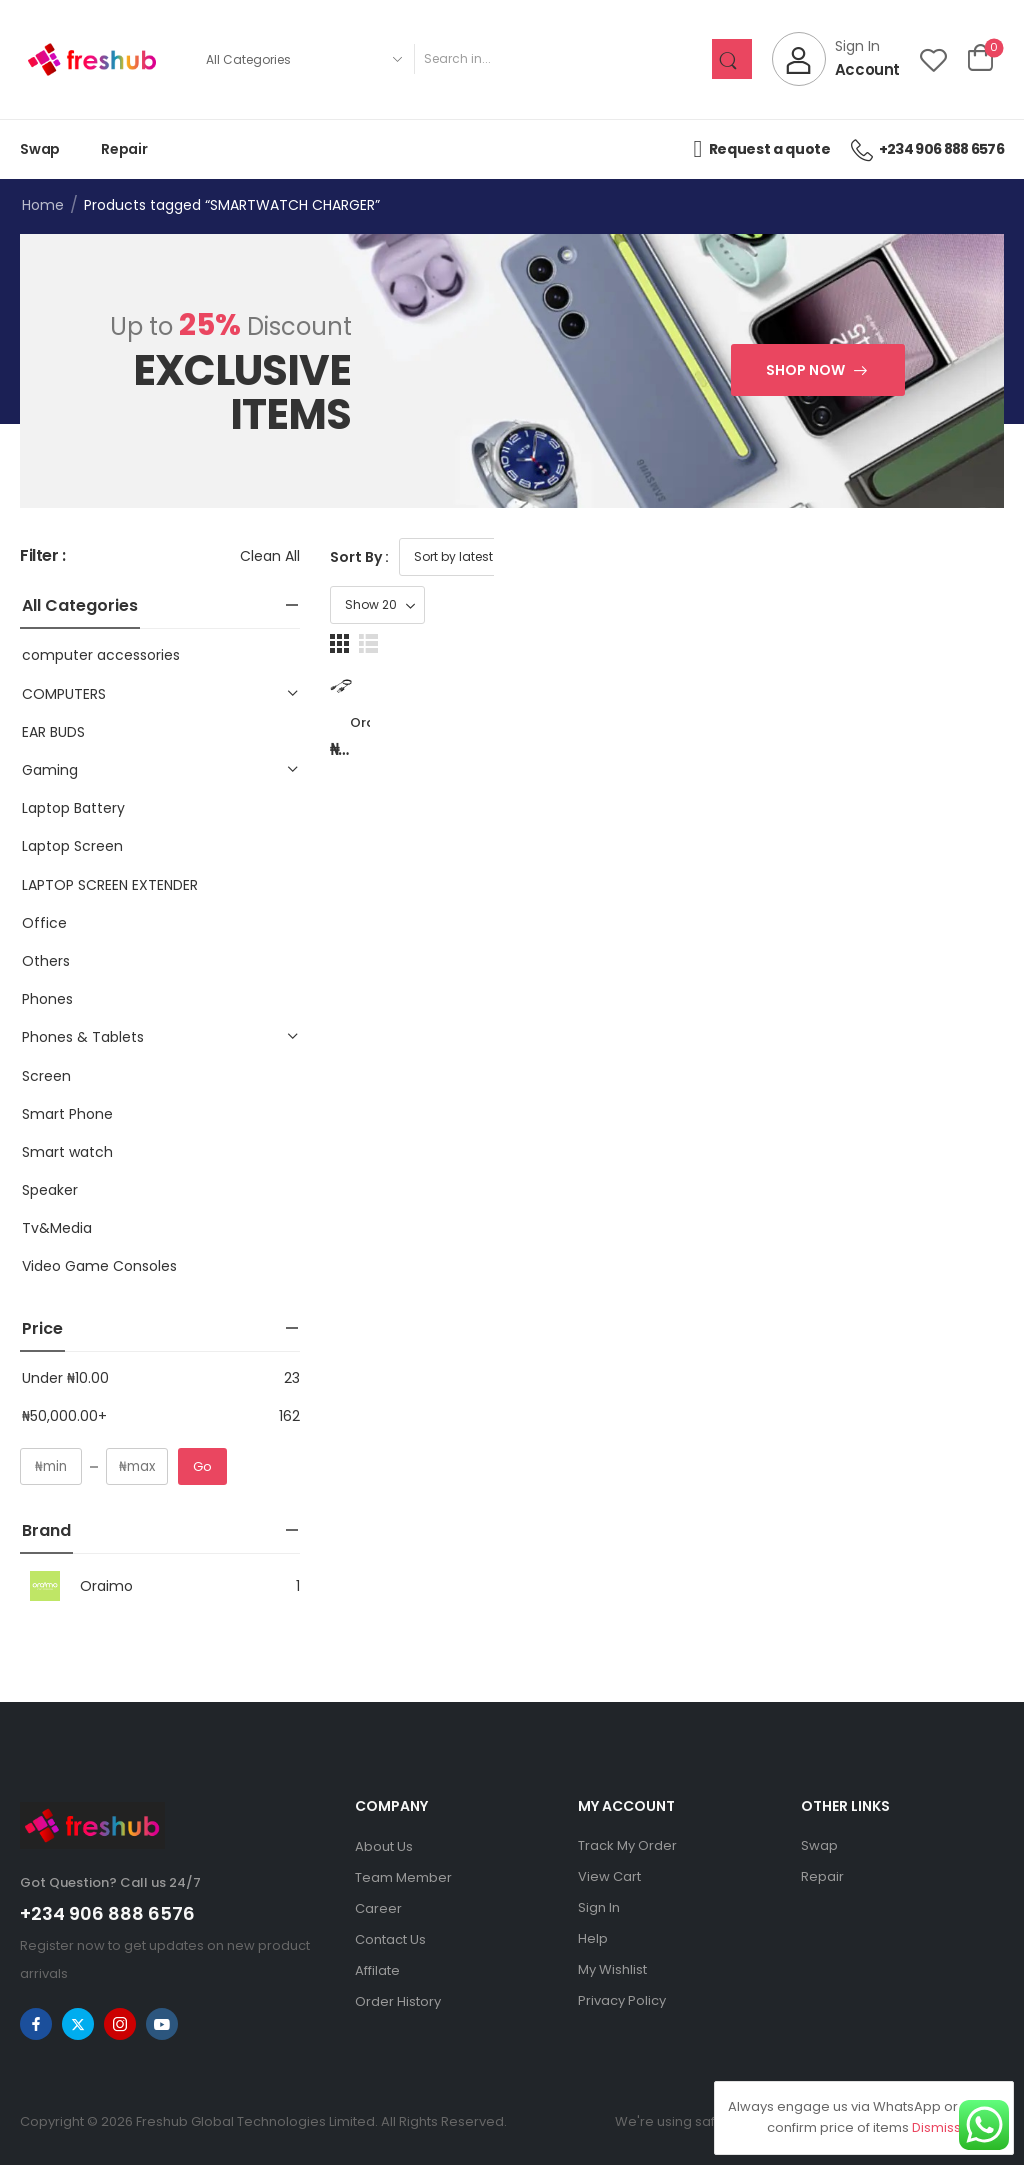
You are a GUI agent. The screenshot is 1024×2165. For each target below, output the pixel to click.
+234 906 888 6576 (107, 1913)
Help (593, 1938)
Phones (47, 999)
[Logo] (92, 59)
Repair (124, 149)
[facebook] (36, 2024)
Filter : (43, 556)
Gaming (50, 770)
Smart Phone (67, 1114)
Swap (40, 149)
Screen (46, 1076)
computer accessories (101, 655)
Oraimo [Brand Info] (76, 1586)
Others (46, 961)
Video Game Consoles (99, 1266)
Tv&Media (57, 1228)
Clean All (270, 556)
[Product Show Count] (888, 557)
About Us (384, 1846)
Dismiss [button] (936, 2127)
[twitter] (78, 2024)
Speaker (50, 1190)
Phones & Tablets (83, 1037)
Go (202, 1466)
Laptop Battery (73, 808)
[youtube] (162, 2024)
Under (65, 1378)
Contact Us (390, 1939)
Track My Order (627, 1845)
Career (378, 1908)
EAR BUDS (53, 732)
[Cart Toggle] (980, 59)
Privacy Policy (622, 2000)
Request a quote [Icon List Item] (761, 149)
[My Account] (836, 59)
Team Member (403, 1877)
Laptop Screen (72, 846)
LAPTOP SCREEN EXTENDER (110, 885)
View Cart (609, 1876)
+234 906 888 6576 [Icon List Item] (927, 149)
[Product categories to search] (303, 59)
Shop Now (805, 370)
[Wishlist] (933, 59)
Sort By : (359, 557)
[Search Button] (732, 59)
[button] (965, 556)
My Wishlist (612, 1969)
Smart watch (67, 1152)
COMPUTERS (64, 694)
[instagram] (120, 2024)
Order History (398, 2001)
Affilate (377, 1970)
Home (43, 205)
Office (44, 923)
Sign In (599, 1907)
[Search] (562, 59)
